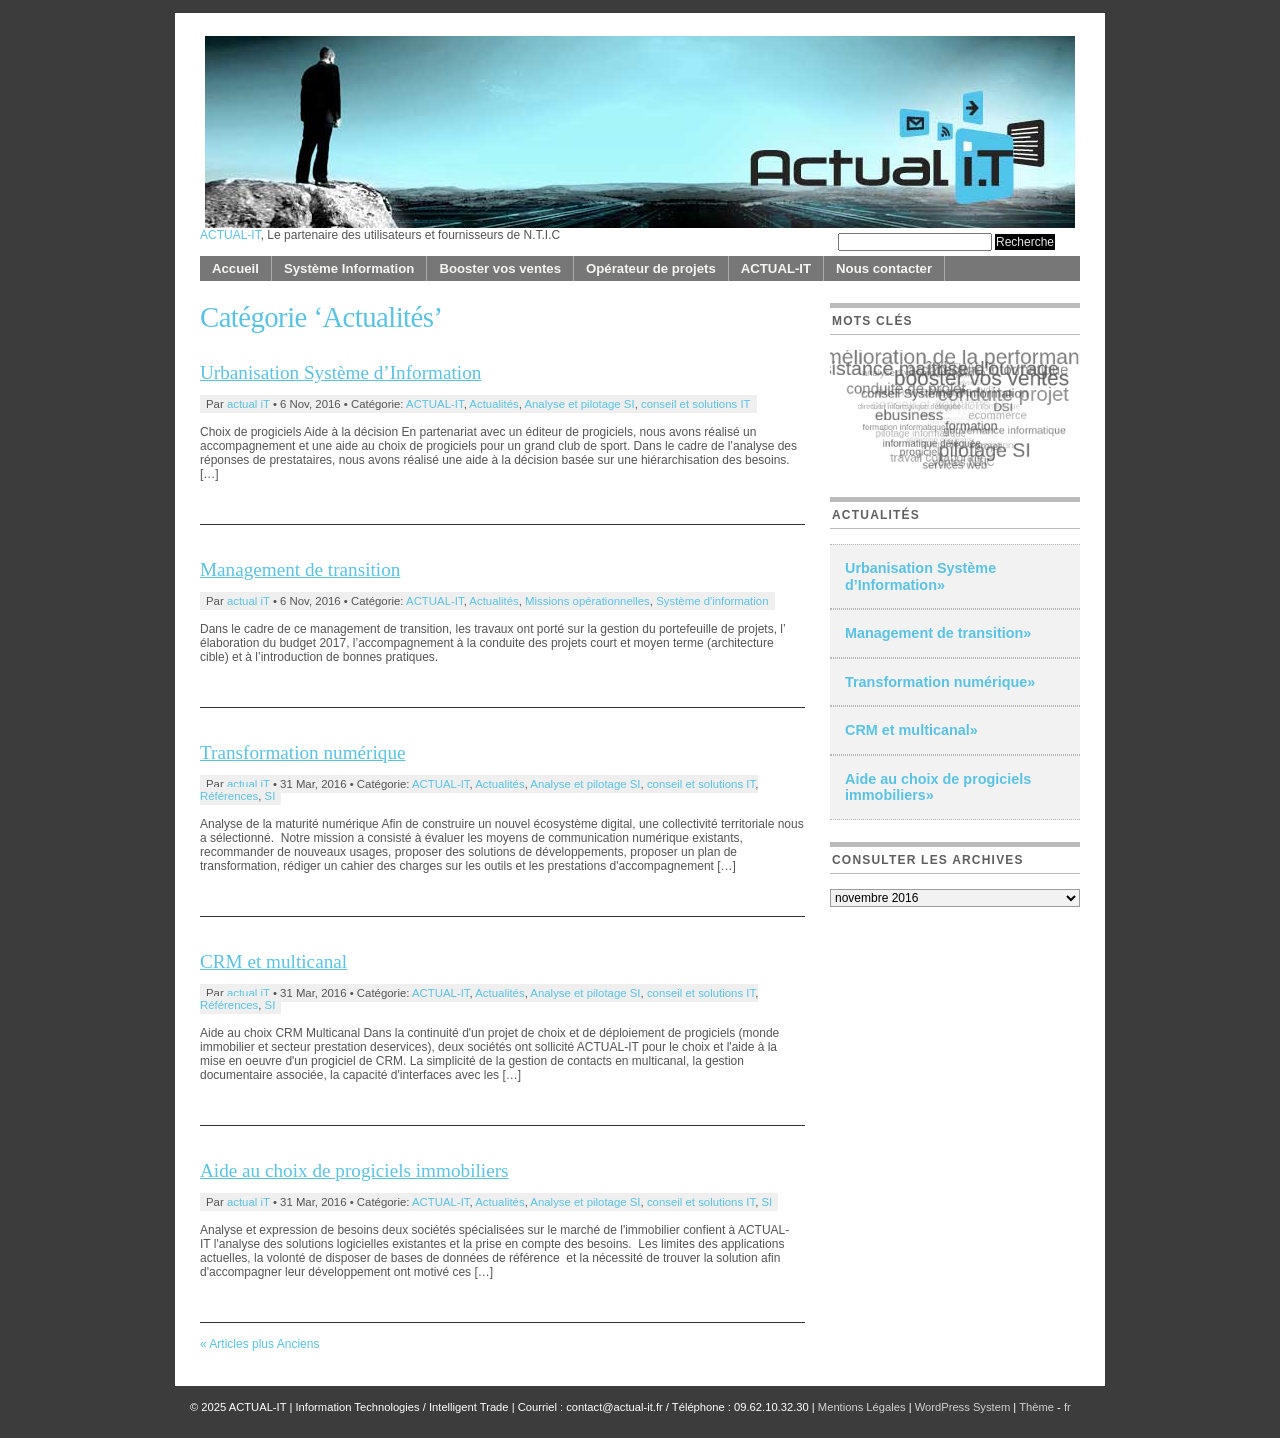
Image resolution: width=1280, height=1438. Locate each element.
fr (1067, 1407)
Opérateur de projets (651, 268)
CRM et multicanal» (911, 730)
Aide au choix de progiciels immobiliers (354, 1170)
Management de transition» (938, 633)
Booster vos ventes (500, 268)
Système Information (349, 268)
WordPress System (963, 1407)
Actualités (493, 404)
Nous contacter (884, 268)
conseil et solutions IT (696, 404)
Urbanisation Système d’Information (340, 372)
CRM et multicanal (273, 961)
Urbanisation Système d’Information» (920, 576)
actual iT (248, 404)
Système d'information (712, 601)
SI (270, 796)
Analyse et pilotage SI (579, 404)
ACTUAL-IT (230, 235)
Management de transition (300, 569)
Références (229, 796)
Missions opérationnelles (587, 601)
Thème (1038, 1407)
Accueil (235, 268)
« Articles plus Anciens (259, 1344)
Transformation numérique (303, 752)
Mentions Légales (862, 1407)
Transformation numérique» (940, 682)
